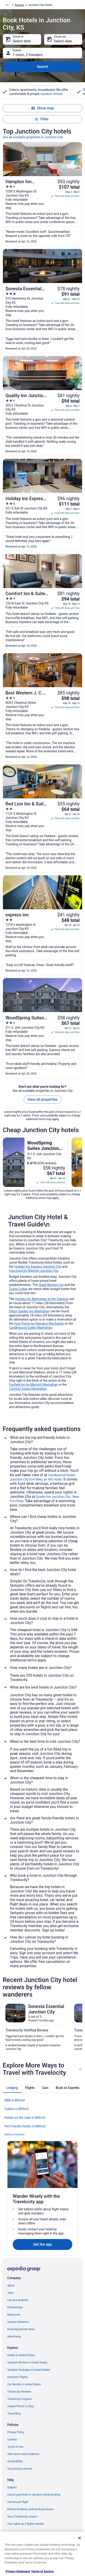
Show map (42, 108)
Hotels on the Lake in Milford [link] (25, 2117)
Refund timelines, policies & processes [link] (30, 2509)
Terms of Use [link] (15, 2446)
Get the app (42, 2244)
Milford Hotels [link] (14, 2135)
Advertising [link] (14, 2336)
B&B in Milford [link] (15, 2100)
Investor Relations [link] (18, 2322)
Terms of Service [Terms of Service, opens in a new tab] (42, 2571)
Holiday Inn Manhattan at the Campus (41, 1299)
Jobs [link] (10, 2292)
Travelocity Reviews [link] (19, 2391)
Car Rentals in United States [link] (24, 2384)
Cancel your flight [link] (17, 2502)
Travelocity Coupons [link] (19, 2399)
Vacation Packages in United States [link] (28, 2369)
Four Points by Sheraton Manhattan (39, 1323)
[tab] (12, 2088)
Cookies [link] (12, 2439)
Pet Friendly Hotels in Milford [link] (25, 2126)
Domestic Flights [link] (17, 2377)
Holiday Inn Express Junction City (37, 1266)
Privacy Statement (18, 2571)
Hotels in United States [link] (21, 2355)
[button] (42, 2069)
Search (42, 66)
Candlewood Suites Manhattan (30, 1327)
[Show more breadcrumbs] (7, 5)
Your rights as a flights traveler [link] (25, 2523)
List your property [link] (17, 2300)
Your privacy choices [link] (19, 2468)
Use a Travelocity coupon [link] (22, 2516)
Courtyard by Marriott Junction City (33, 1271)
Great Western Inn (51, 1285)
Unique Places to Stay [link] (20, 2406)
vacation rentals (51, 94)
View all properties (42, 1099)
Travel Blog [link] (14, 2413)
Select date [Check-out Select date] (63, 41)
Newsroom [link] (13, 2314)
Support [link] (12, 2487)
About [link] (11, 2285)
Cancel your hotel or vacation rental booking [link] (33, 2494)
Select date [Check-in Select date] (22, 41)
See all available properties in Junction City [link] (33, 137)
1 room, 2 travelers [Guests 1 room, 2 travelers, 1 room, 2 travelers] (28, 55)
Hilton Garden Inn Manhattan (29, 1311)
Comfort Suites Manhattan (27, 1389)
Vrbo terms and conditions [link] (23, 2454)
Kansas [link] (19, 5)
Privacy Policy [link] (15, 2432)
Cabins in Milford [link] (16, 2109)
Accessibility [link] (14, 2461)
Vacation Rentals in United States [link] (27, 2362)
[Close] (80, 2538)
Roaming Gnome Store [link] (20, 2329)
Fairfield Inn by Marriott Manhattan (33, 1384)
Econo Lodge (18, 1289)
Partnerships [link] (15, 2307)
